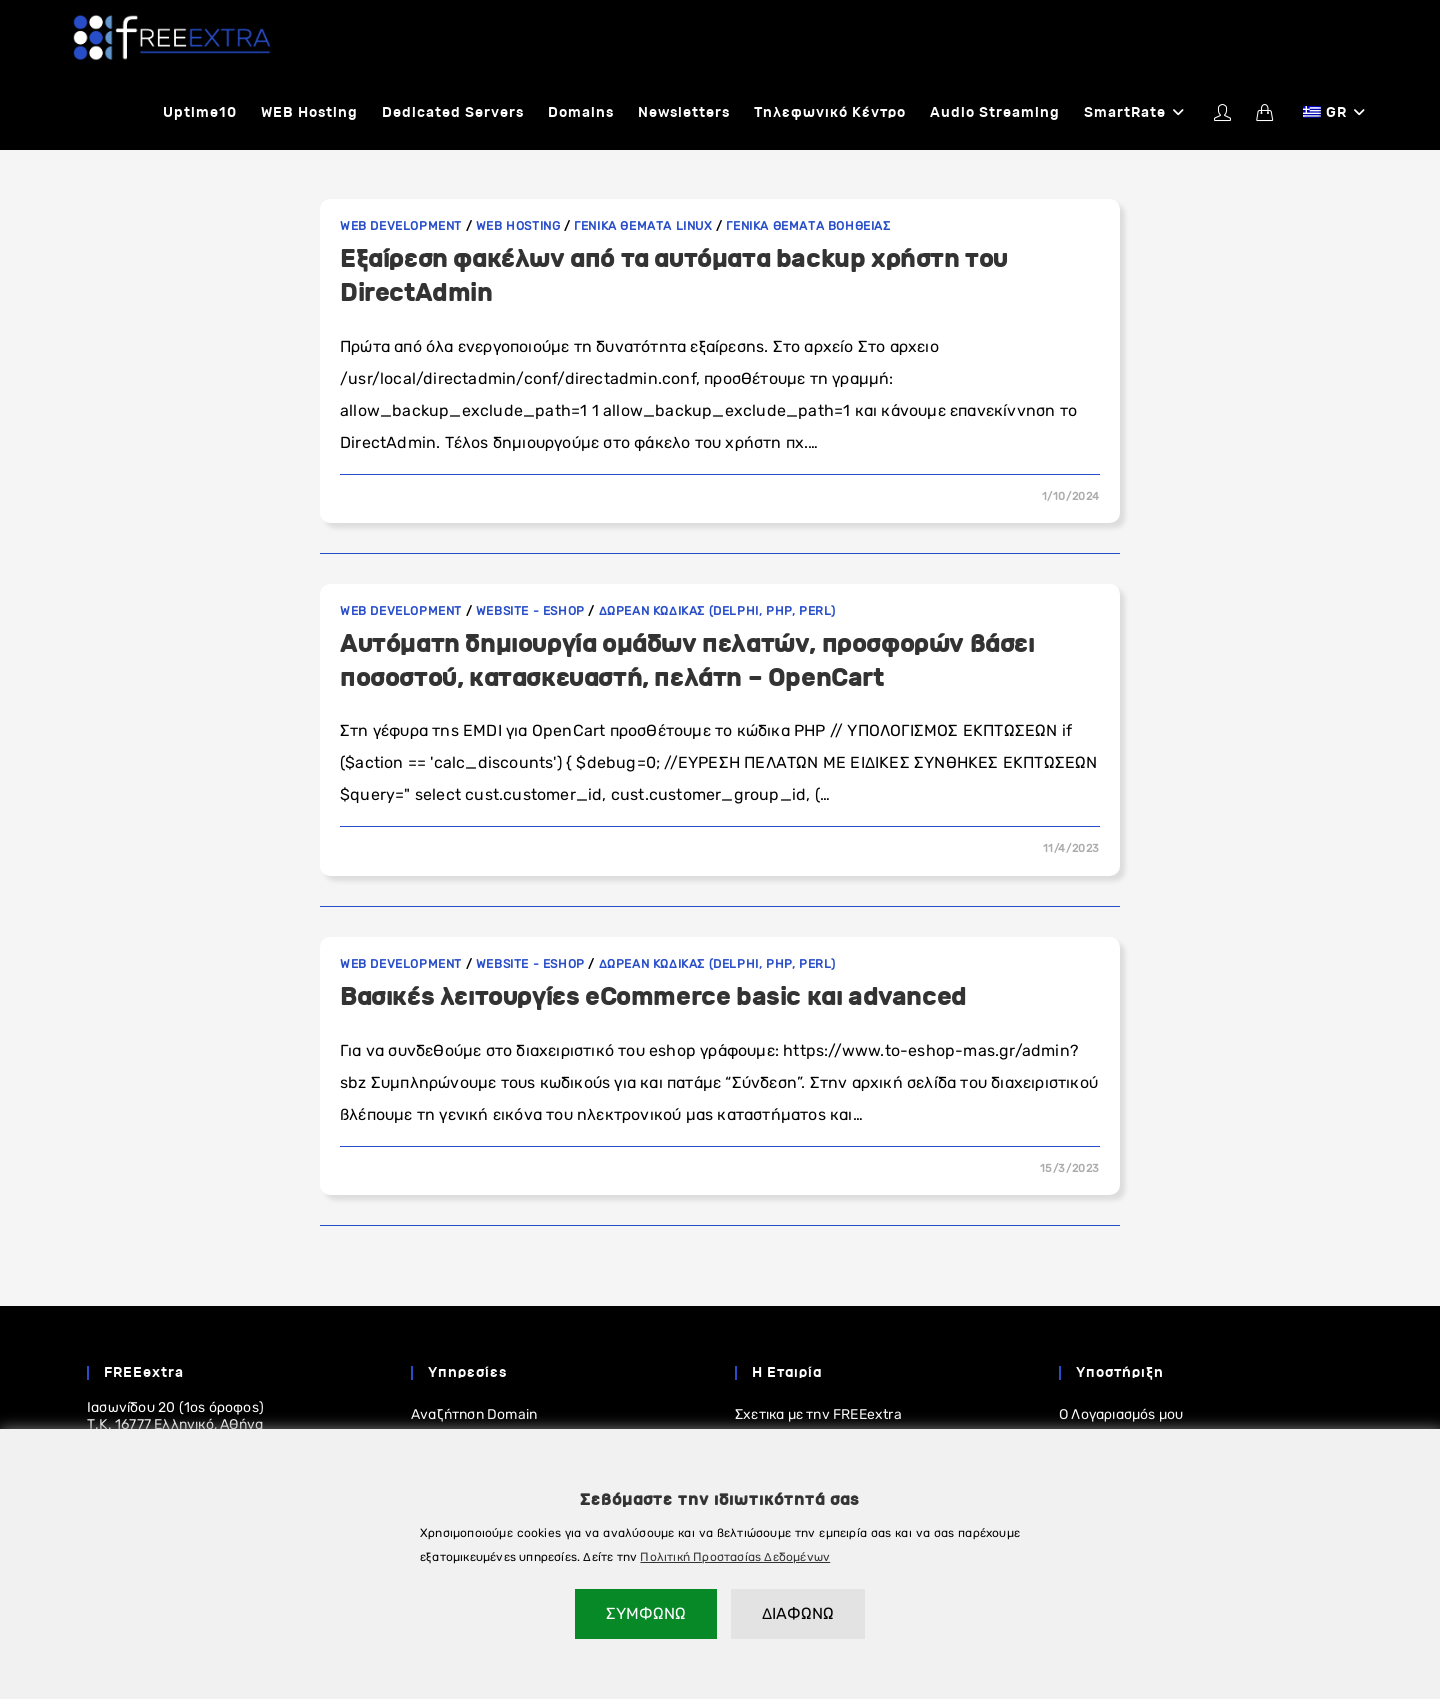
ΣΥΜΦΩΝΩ (646, 1613)
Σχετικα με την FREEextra (818, 1415)
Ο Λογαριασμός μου (1121, 1415)
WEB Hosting (518, 227)
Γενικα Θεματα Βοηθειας (808, 227)
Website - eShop (530, 612)
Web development (401, 227)
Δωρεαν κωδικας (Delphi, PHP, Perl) (717, 612)
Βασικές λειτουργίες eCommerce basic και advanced (653, 998)
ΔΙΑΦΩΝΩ (798, 1613)
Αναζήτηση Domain (474, 1415)
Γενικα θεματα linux (643, 227)
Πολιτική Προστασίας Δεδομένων (735, 1557)
